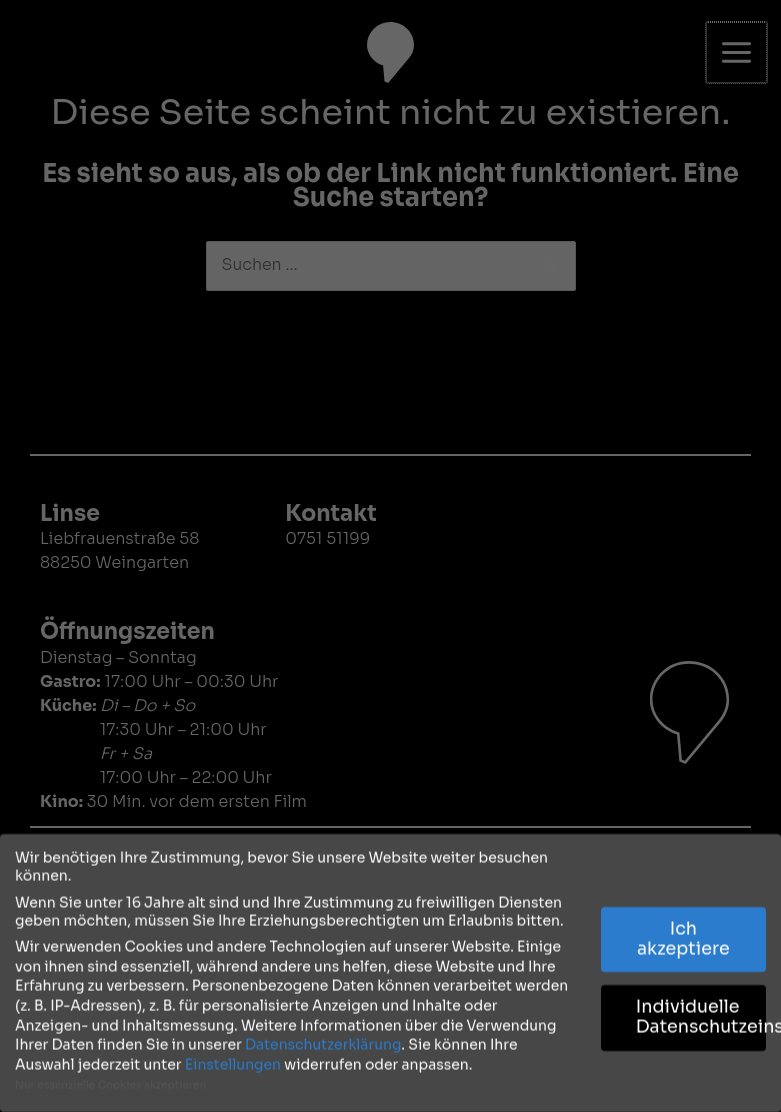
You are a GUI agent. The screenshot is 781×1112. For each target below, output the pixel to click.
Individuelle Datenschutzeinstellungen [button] (701, 1011)
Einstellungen (233, 1058)
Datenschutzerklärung (323, 1038)
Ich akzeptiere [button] (683, 932)
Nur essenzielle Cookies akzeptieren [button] (110, 1079)
